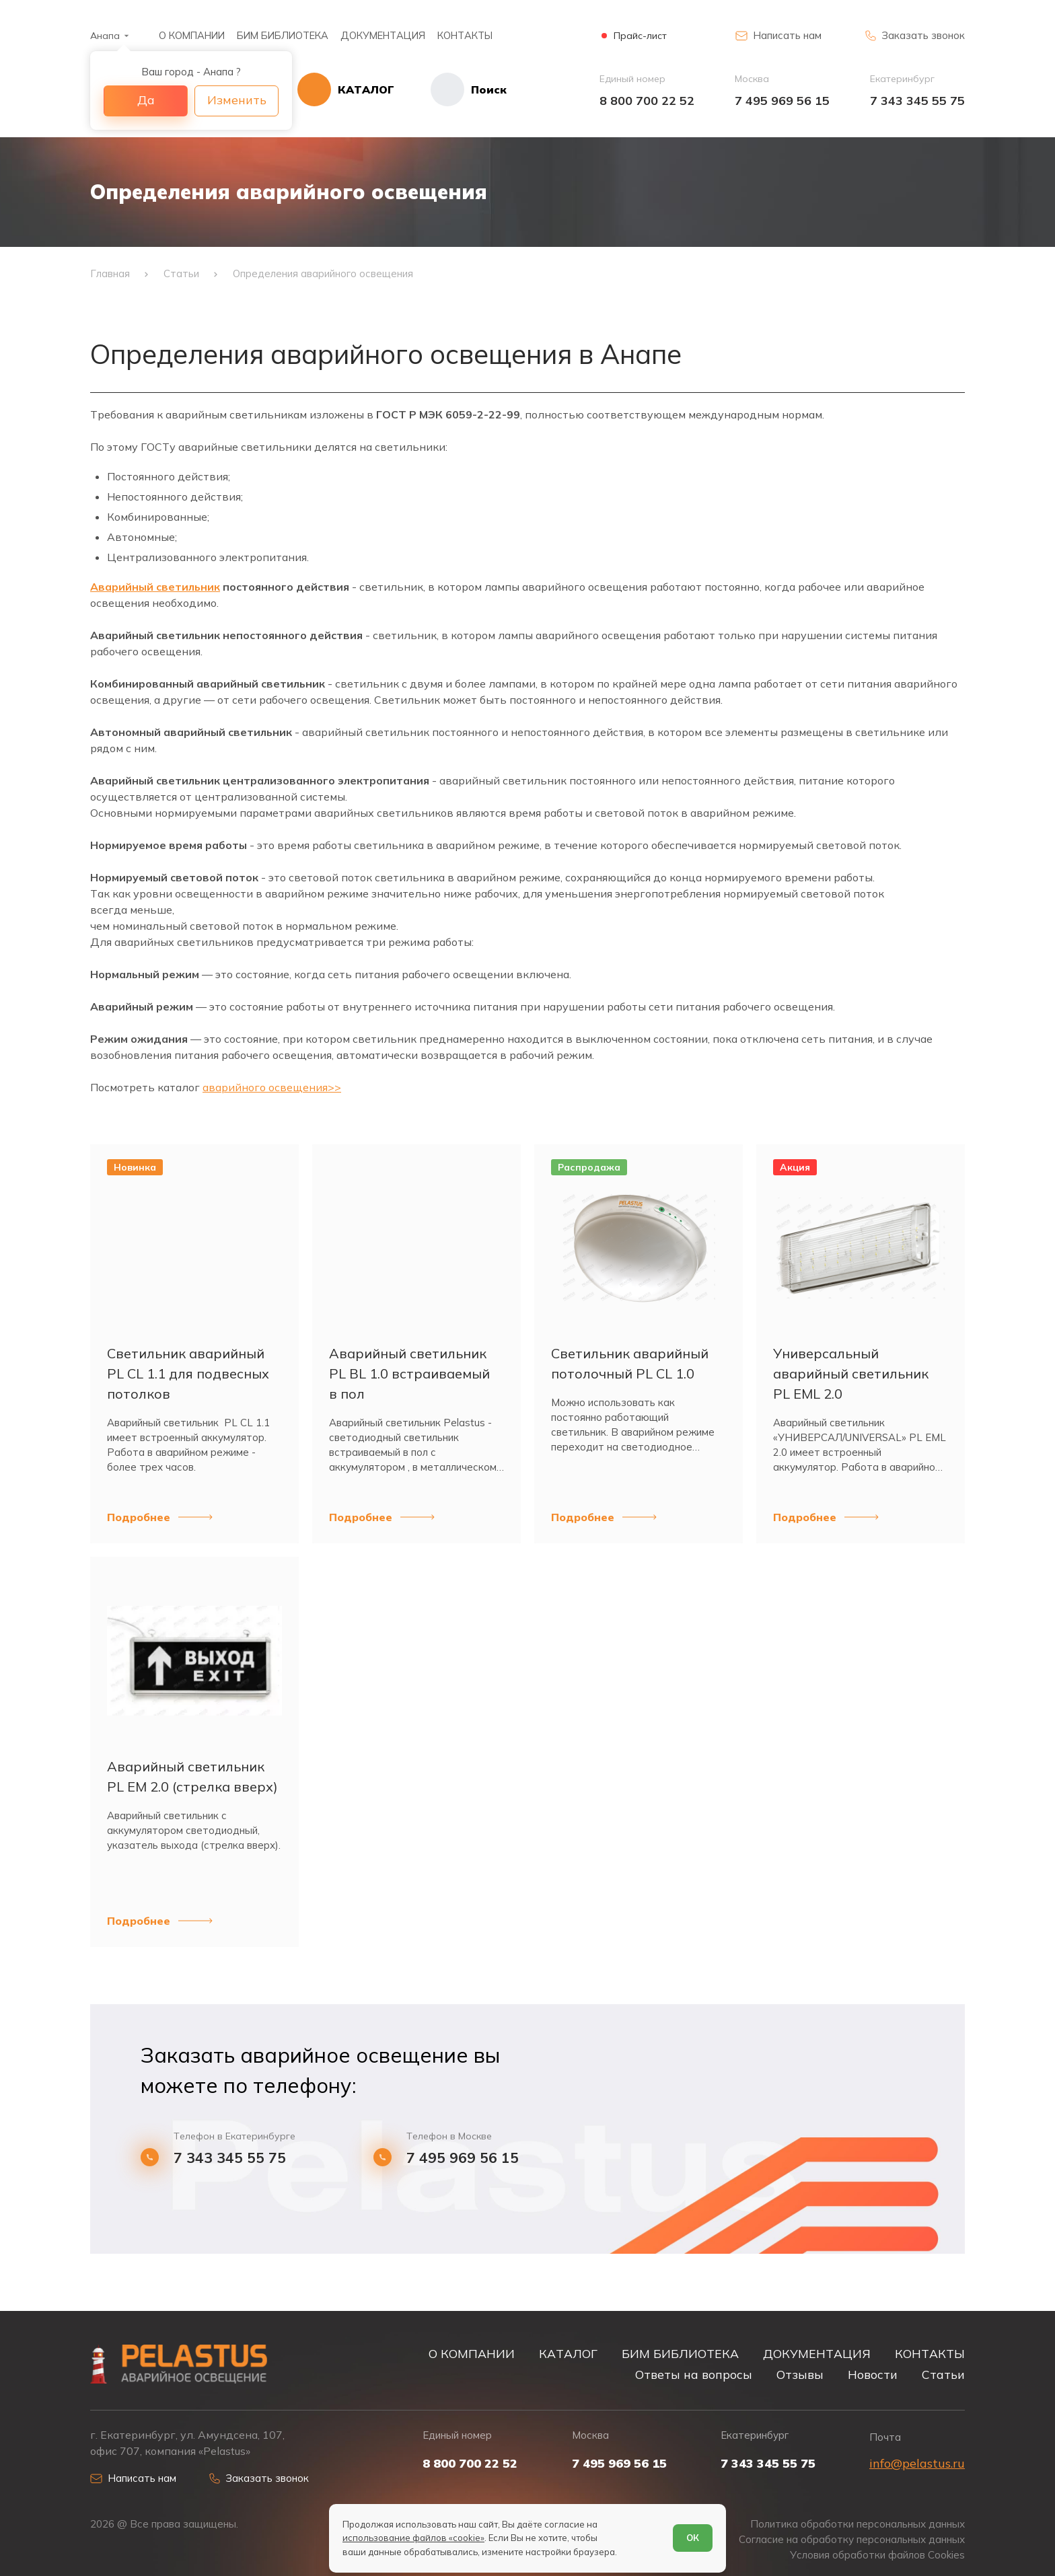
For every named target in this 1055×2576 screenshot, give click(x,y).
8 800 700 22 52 (646, 100)
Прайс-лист (640, 36)
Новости (873, 2374)
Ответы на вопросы (693, 2374)
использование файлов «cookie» (413, 2537)
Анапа (105, 36)
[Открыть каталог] (345, 89)
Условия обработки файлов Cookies (877, 2554)
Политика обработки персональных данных (857, 2523)
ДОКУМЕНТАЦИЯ (382, 35)
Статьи (943, 2374)
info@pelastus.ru (917, 2463)
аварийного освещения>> (272, 1087)
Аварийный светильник (155, 586)
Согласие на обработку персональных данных (852, 2539)
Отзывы (800, 2374)
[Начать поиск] (450, 89)
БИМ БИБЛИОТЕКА (282, 35)
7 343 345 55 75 (917, 100)
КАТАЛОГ (568, 2353)
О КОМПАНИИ (192, 35)
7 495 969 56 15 (782, 100)
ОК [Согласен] (692, 2537)
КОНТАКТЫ (465, 35)
